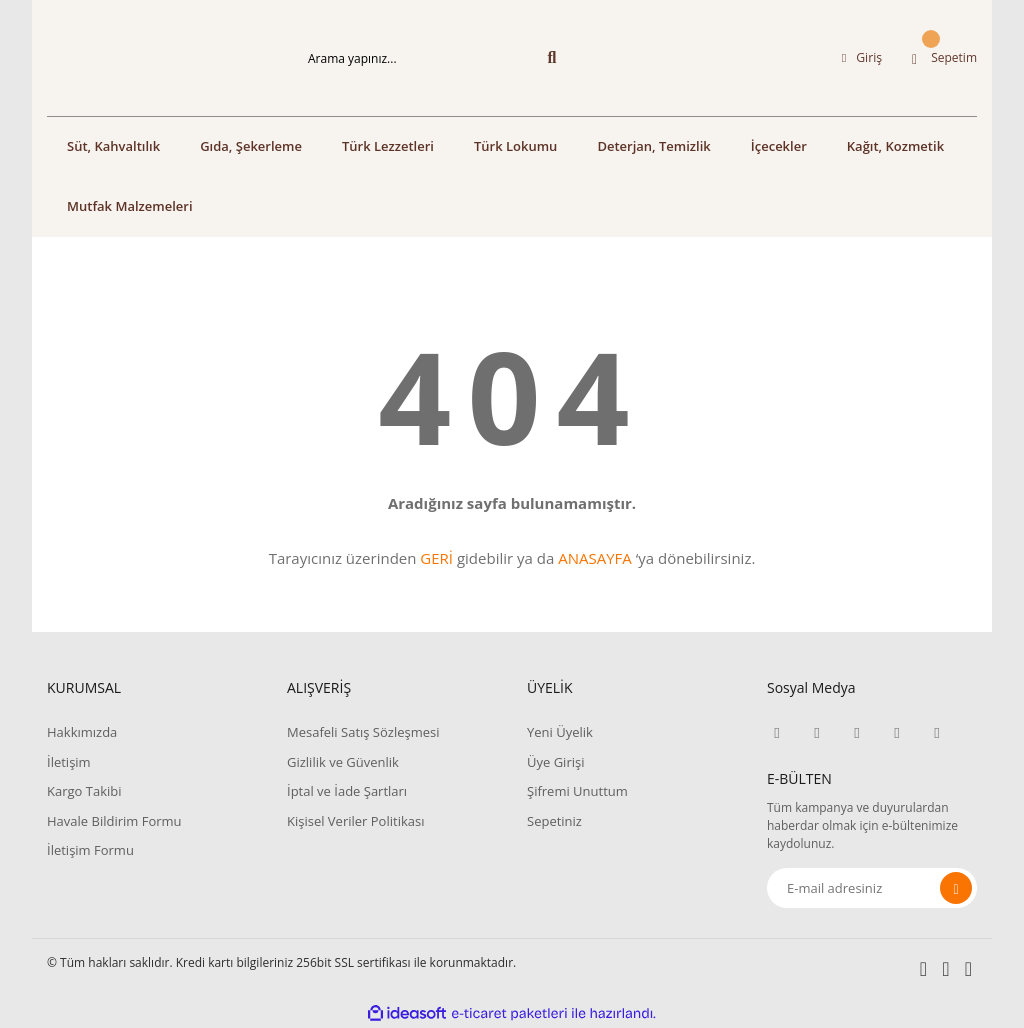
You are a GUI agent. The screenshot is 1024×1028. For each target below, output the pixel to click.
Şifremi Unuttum (577, 791)
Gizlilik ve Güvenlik (343, 762)
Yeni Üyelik (560, 732)
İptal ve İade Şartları (347, 791)
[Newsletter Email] (872, 888)
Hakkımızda (82, 732)
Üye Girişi (555, 762)
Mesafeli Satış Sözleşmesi (363, 732)
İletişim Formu (90, 850)
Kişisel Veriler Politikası (355, 821)
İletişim (69, 762)
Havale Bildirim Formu (114, 821)
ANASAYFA (595, 558)
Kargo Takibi (84, 791)
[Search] (432, 58)
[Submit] (956, 888)
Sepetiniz (554, 821)
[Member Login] (862, 58)
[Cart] (944, 58)
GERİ (436, 558)
